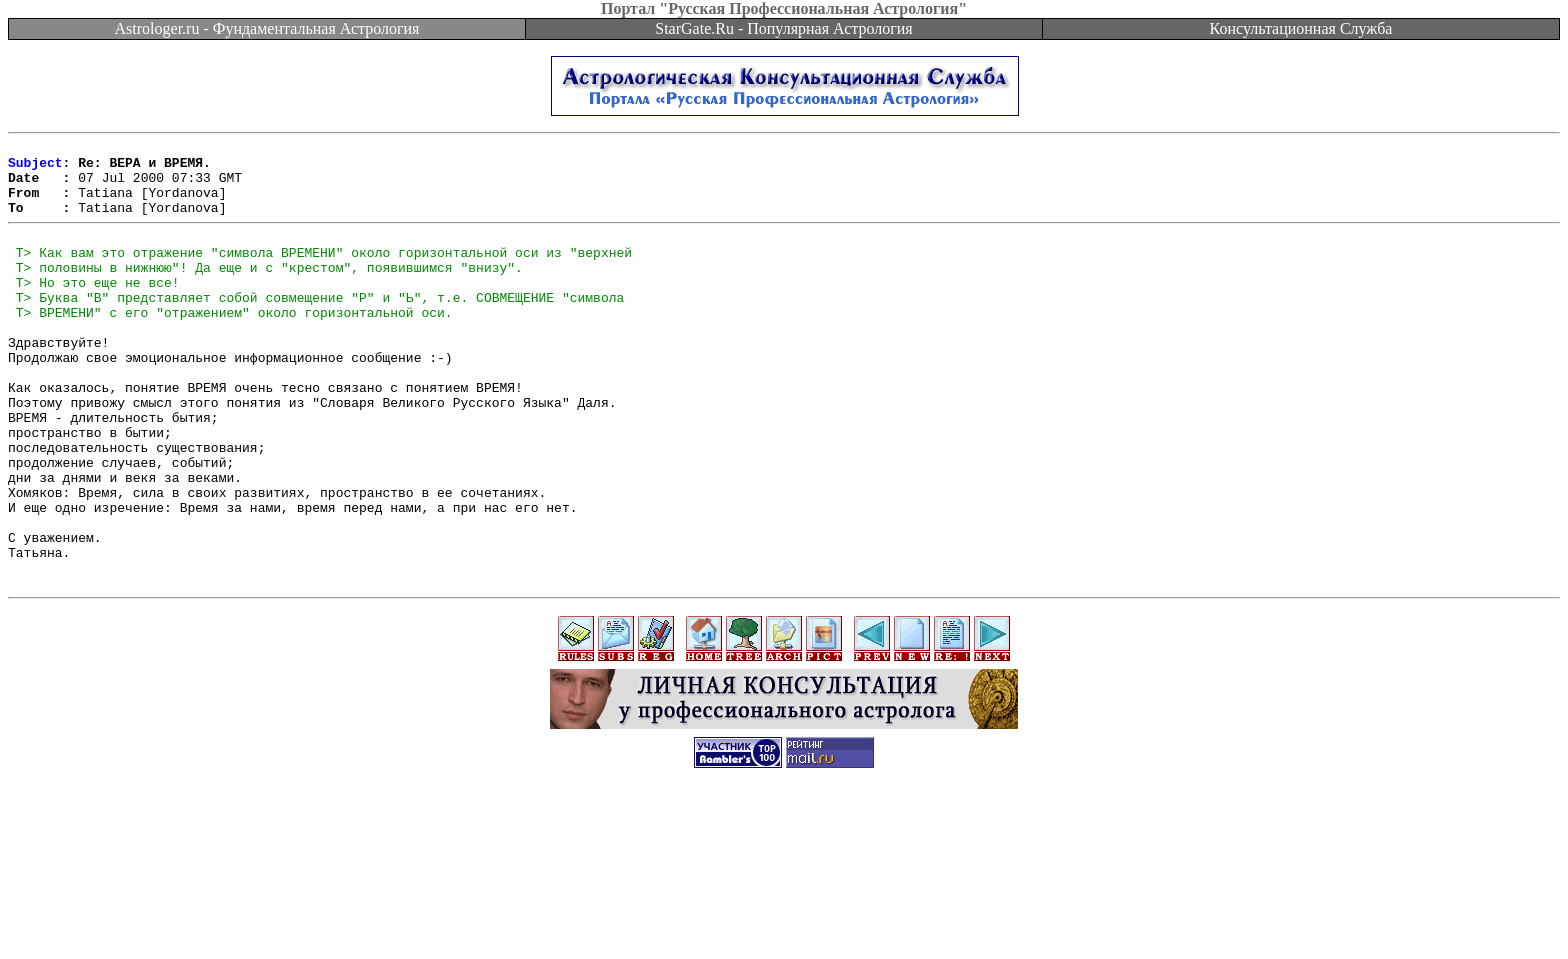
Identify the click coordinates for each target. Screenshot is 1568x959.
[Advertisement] (784, 914)
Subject (35, 168)
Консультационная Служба (1301, 28)
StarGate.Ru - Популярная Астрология (783, 28)
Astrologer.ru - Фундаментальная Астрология (267, 28)
